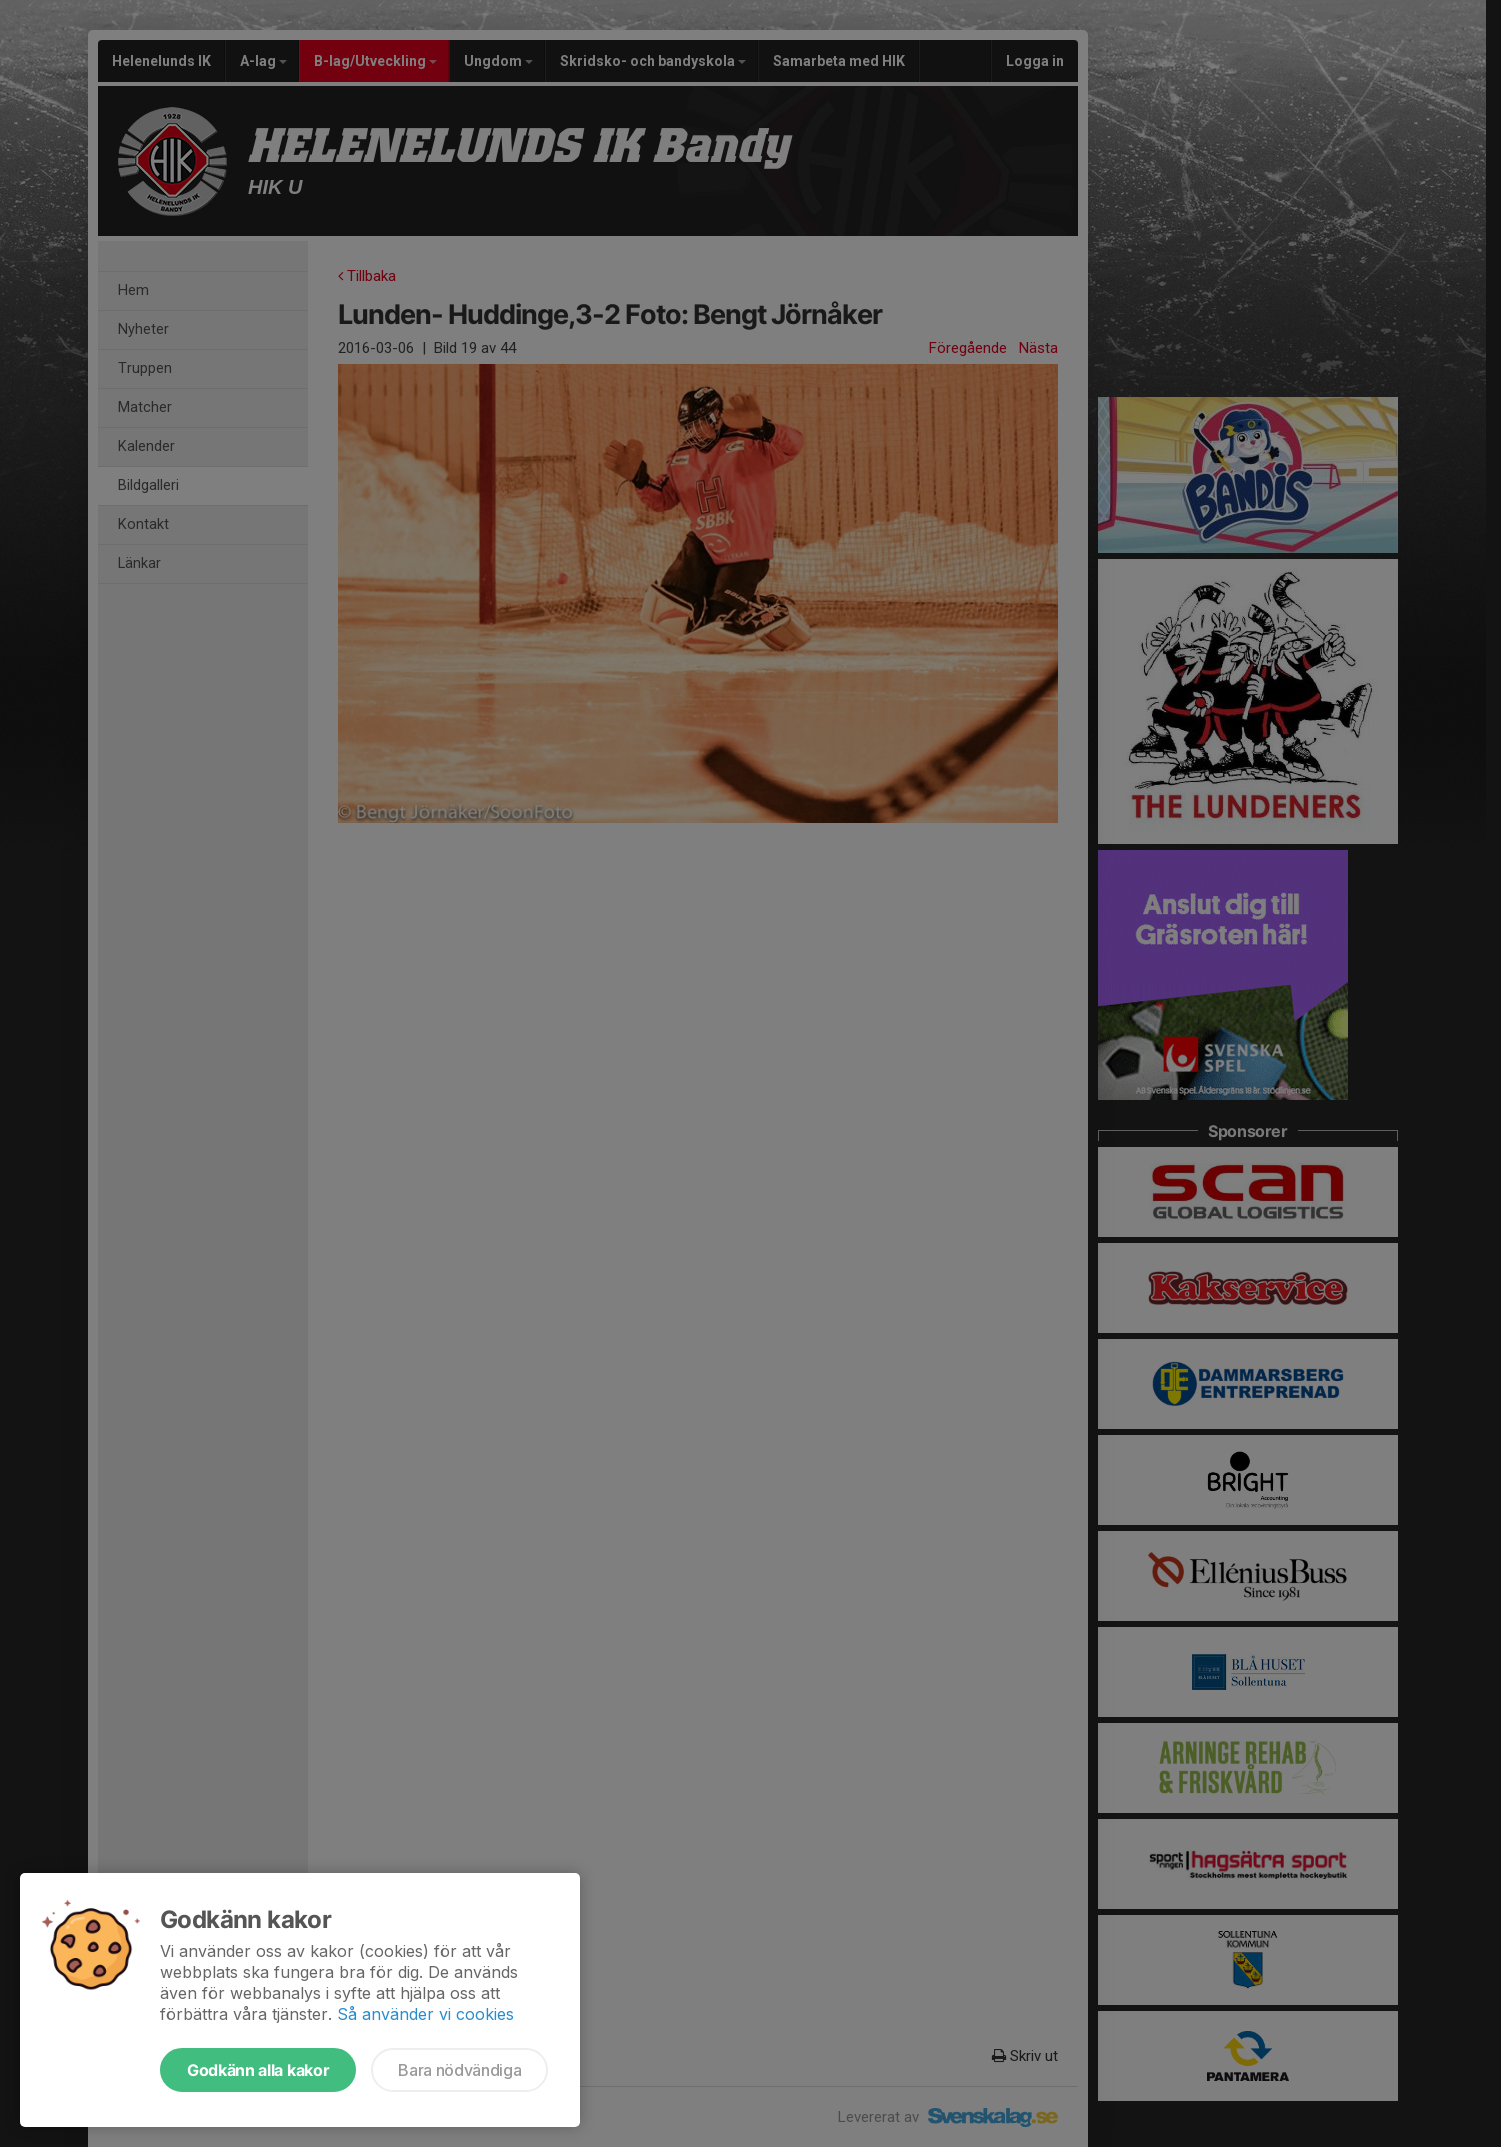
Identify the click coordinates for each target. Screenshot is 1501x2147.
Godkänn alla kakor (258, 2070)
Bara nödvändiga (459, 2070)
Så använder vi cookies (425, 2014)
